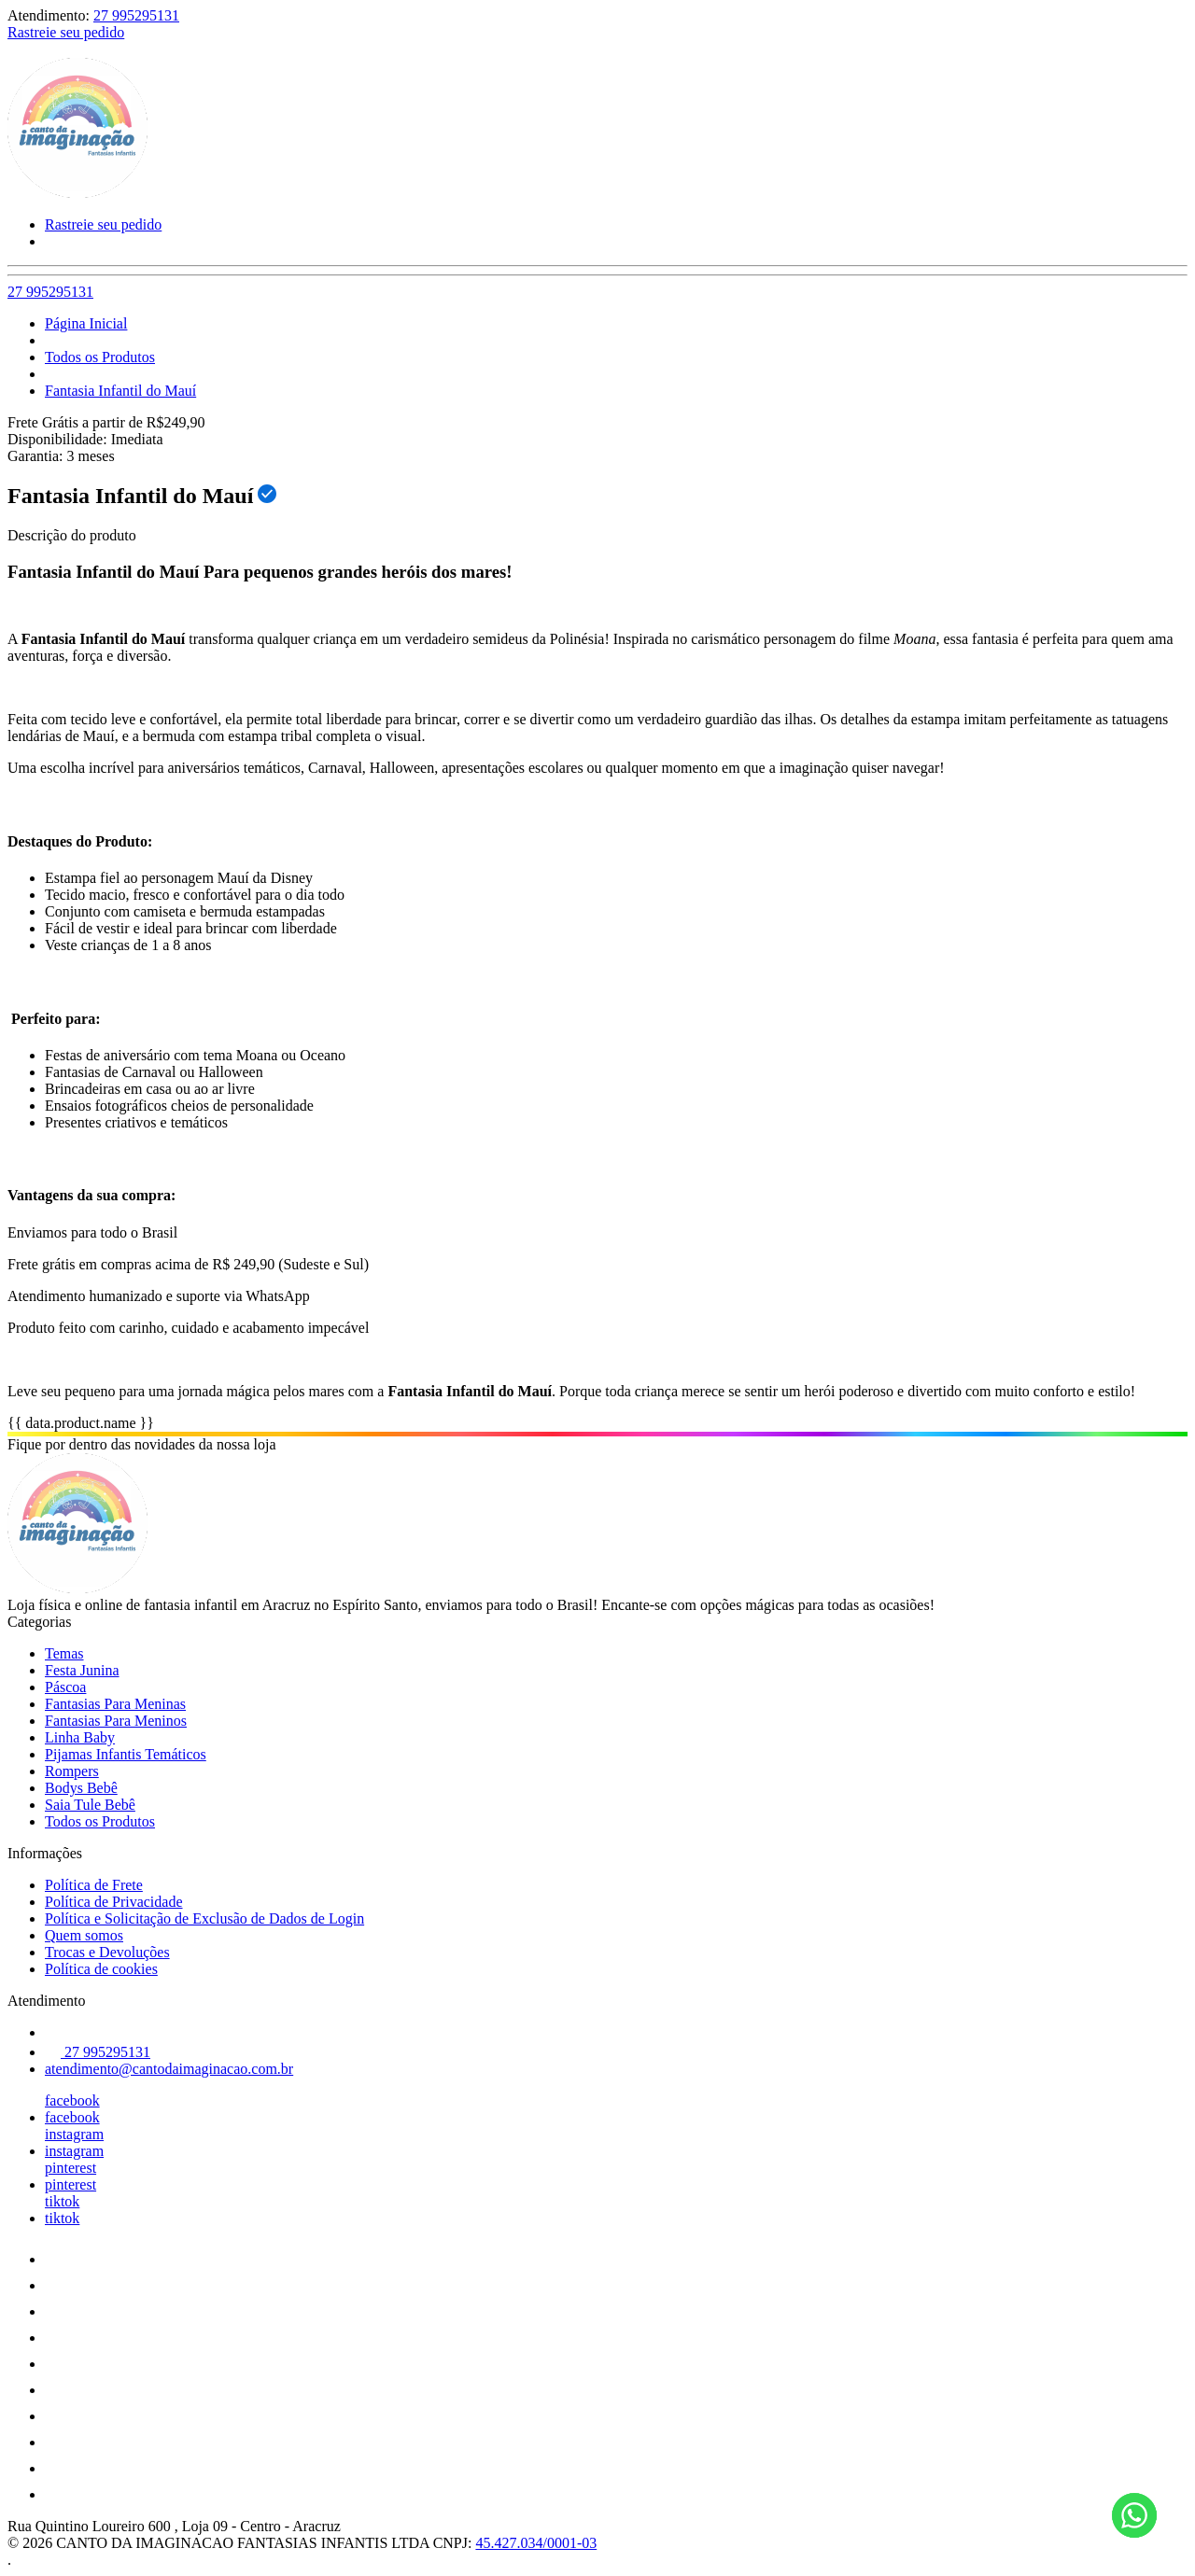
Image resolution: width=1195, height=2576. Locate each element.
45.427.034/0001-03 (536, 2543)
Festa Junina (82, 1670)
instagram (74, 2134)
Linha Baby (80, 1737)
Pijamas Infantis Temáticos (125, 1754)
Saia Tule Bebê (90, 1805)
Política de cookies (101, 1969)
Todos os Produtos (100, 357)
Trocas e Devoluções (107, 1952)
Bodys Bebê (81, 1788)
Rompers (72, 1771)
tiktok (62, 2201)
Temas (64, 1653)
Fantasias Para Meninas (115, 1704)
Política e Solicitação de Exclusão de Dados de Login (204, 1918)
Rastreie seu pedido (65, 32)
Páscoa (65, 1687)
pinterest (70, 2168)
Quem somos (84, 1935)
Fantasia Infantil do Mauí (120, 391)
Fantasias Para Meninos (116, 1721)
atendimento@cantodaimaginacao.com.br (169, 2069)
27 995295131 (136, 15)
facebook (72, 2100)
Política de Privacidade (114, 1902)
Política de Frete (94, 1885)
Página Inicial (86, 323)
